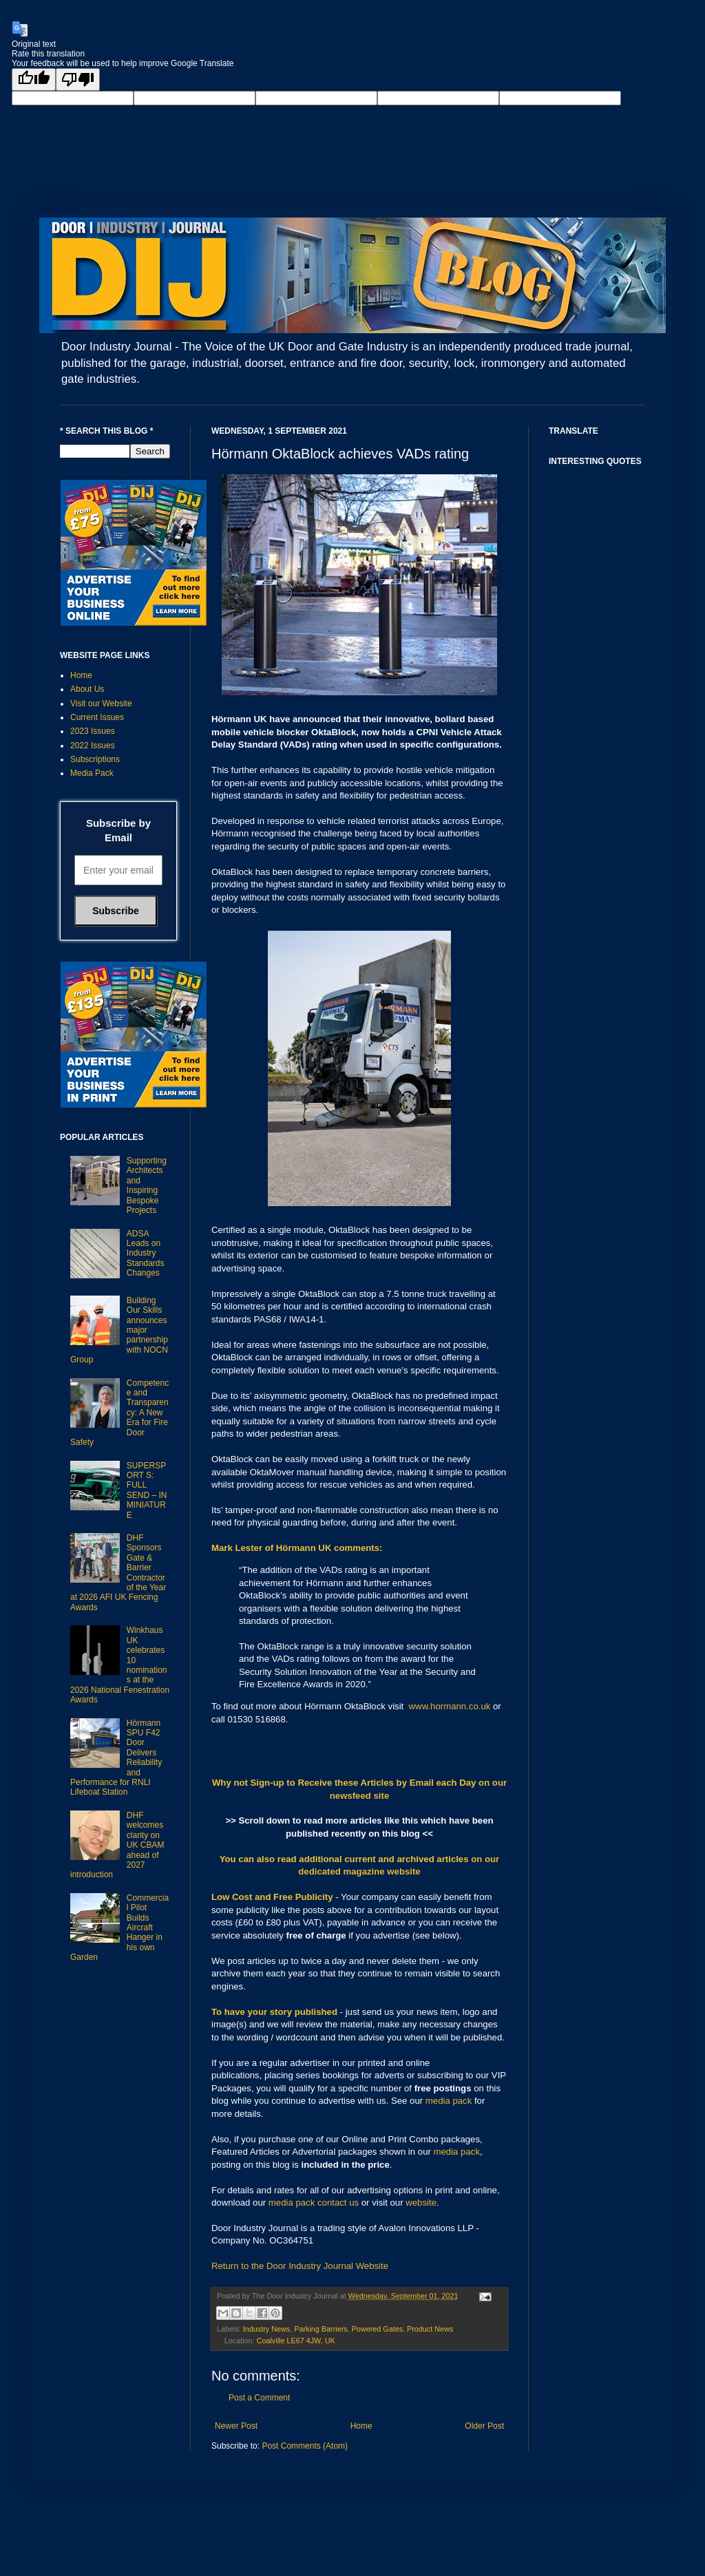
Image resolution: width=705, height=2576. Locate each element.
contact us (338, 2202)
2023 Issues (92, 731)
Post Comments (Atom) (305, 2446)
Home (361, 2426)
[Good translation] (34, 79)
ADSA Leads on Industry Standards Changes (146, 1253)
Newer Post (236, 2426)
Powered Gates (377, 2329)
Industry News (266, 2329)
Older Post (484, 2426)
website (421, 2202)
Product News (430, 2329)
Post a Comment (259, 2398)
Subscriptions (95, 759)
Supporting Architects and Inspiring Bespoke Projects (147, 1185)
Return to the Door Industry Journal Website (299, 2266)
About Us (87, 689)
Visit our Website (101, 703)
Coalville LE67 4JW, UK (296, 2340)
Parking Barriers (320, 2329)
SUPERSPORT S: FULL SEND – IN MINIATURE (147, 1490)
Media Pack (92, 773)
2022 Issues (92, 745)
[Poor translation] (78, 79)
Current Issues (97, 717)
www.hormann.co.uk (450, 1706)
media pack (448, 2100)
